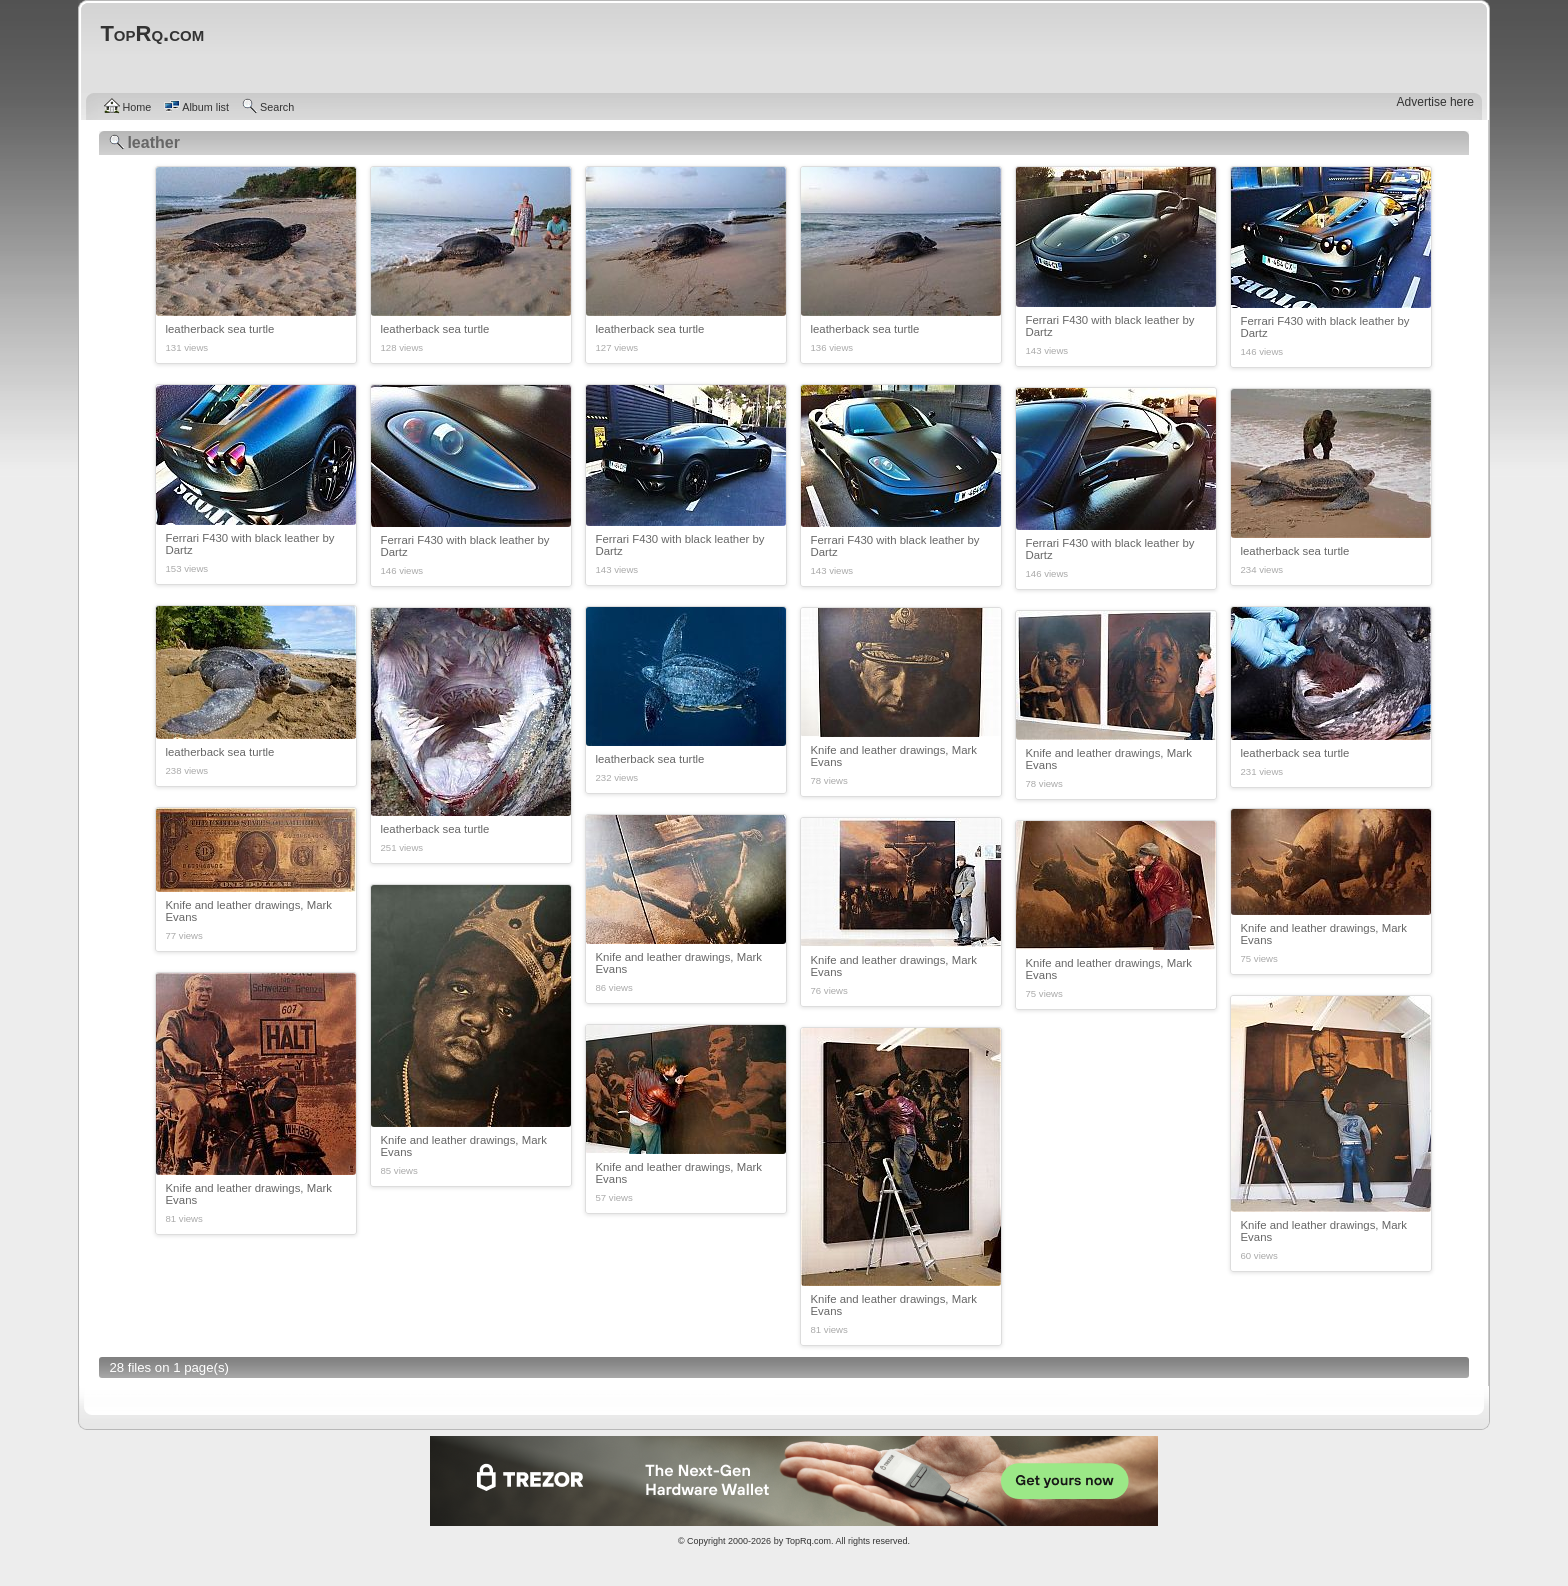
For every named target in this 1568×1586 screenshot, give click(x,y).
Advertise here (1435, 102)
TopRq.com (808, 1541)
